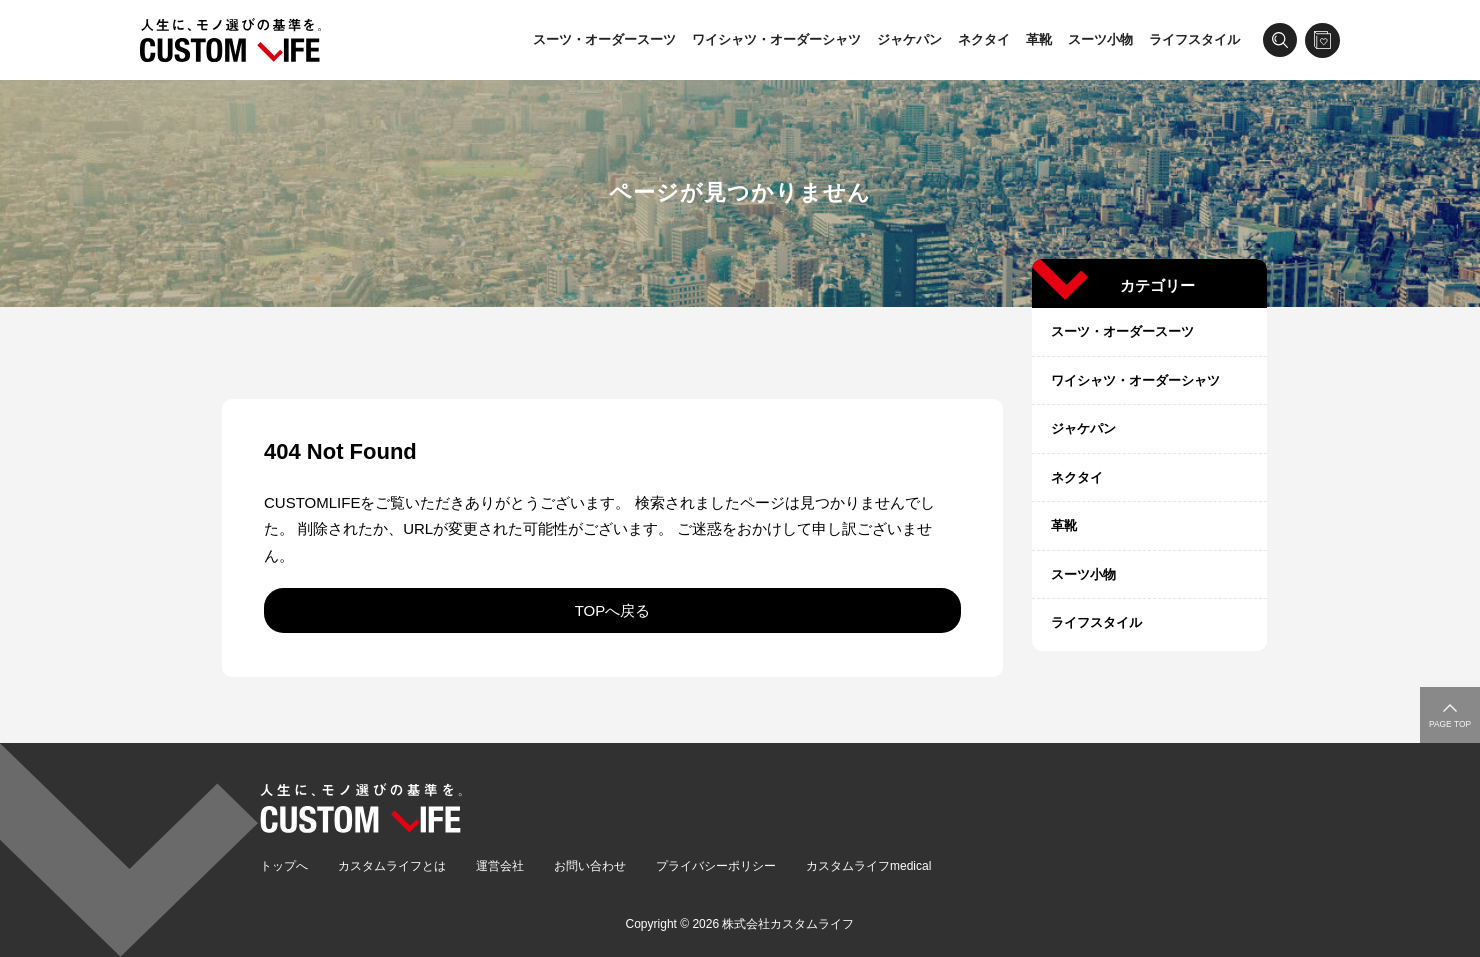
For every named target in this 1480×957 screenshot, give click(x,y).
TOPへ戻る (613, 610)
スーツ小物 (1100, 39)
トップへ (284, 866)
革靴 (1039, 39)
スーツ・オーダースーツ (604, 39)
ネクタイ (984, 39)
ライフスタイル (1194, 39)
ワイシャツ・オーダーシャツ (776, 39)
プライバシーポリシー (716, 866)
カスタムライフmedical (868, 866)
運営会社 (500, 866)
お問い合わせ (590, 866)
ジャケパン (909, 39)
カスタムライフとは (392, 866)
